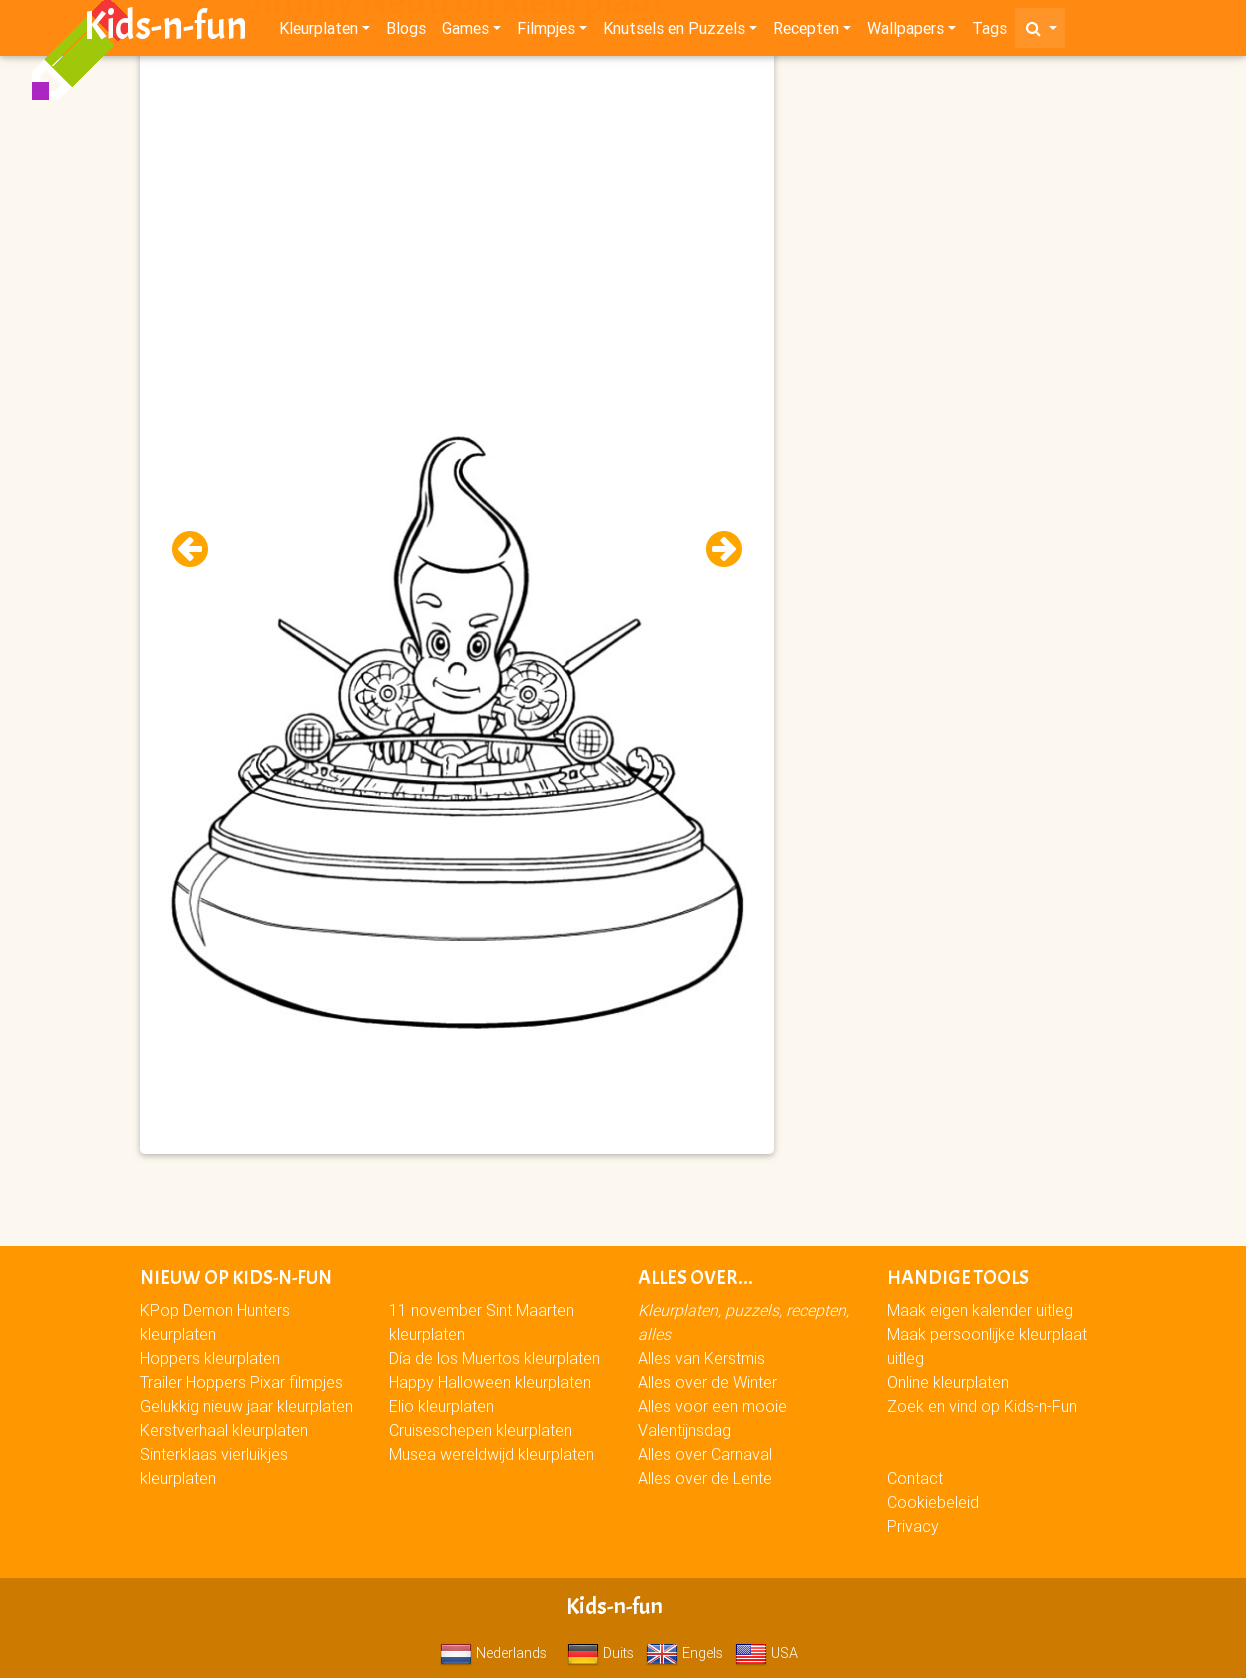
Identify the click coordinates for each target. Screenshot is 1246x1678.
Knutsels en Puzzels (674, 32)
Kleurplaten (318, 32)
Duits (600, 1653)
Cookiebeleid (933, 1502)
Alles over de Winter (707, 1382)
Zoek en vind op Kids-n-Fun (982, 1406)
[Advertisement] (457, 201)
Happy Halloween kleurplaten (490, 1382)
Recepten (806, 32)
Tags (989, 32)
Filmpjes (546, 32)
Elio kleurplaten (441, 1406)
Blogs (406, 32)
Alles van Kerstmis (701, 1358)
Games (465, 32)
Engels (684, 1653)
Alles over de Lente (705, 1478)
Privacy (913, 1526)
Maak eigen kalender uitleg (980, 1310)
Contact (915, 1478)
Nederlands (493, 1653)
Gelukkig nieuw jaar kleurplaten (246, 1406)
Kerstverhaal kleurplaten (224, 1430)
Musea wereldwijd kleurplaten (491, 1454)
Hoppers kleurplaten (210, 1358)
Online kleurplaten (948, 1382)
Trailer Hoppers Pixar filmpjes (241, 1382)
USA (766, 1653)
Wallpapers (905, 32)
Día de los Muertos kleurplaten (494, 1358)
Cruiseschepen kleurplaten (480, 1430)
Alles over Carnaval (705, 1454)
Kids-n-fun (165, 30)
